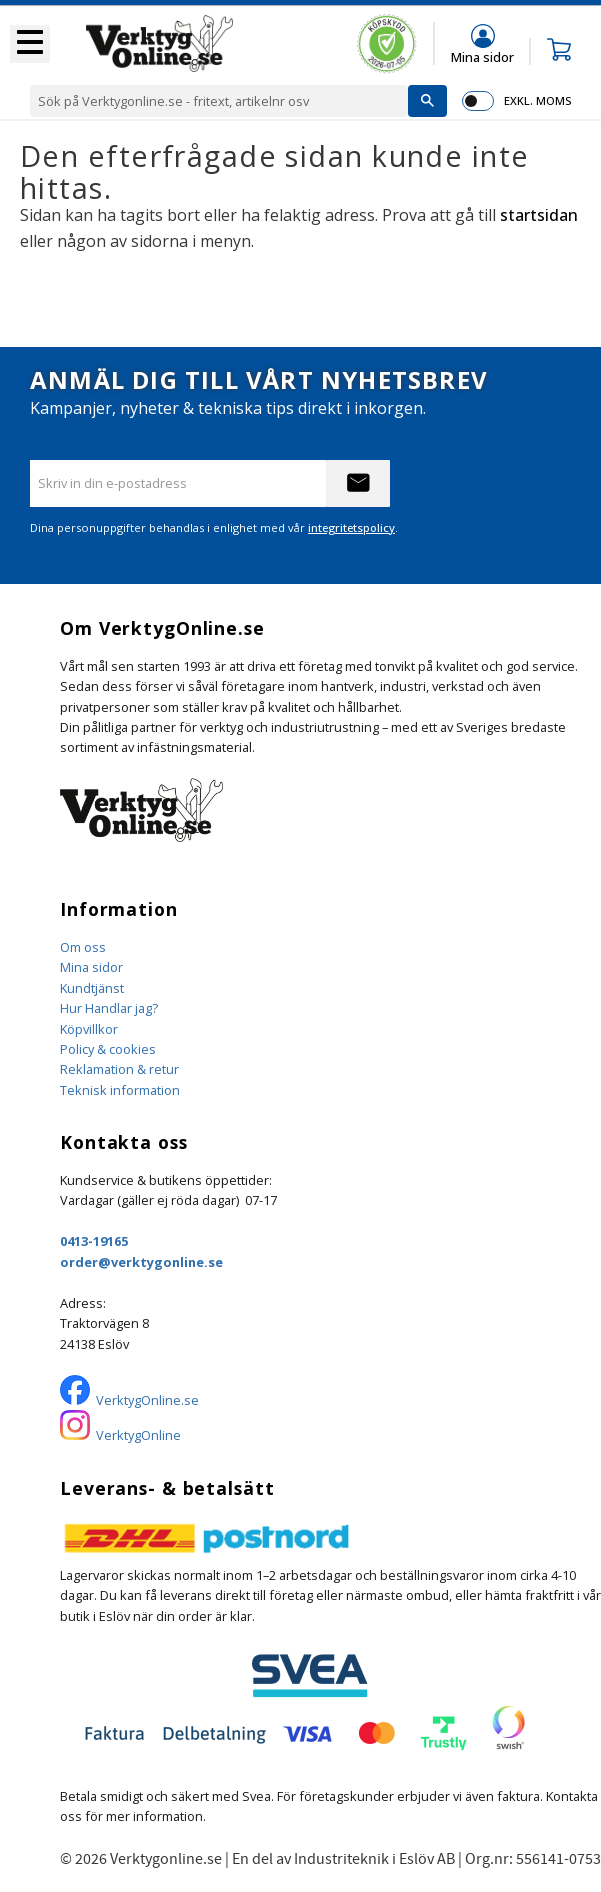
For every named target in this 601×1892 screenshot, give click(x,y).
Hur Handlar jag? (109, 1008)
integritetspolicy (351, 527)
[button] (30, 44)
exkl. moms (537, 100)
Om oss (83, 947)
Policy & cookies (108, 1049)
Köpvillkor (89, 1029)
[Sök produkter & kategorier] (219, 101)
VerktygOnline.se (147, 1400)
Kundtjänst (92, 988)
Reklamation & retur (119, 1069)
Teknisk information (120, 1090)
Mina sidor (91, 967)
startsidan (539, 215)
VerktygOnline (138, 1435)
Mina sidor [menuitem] (482, 56)
